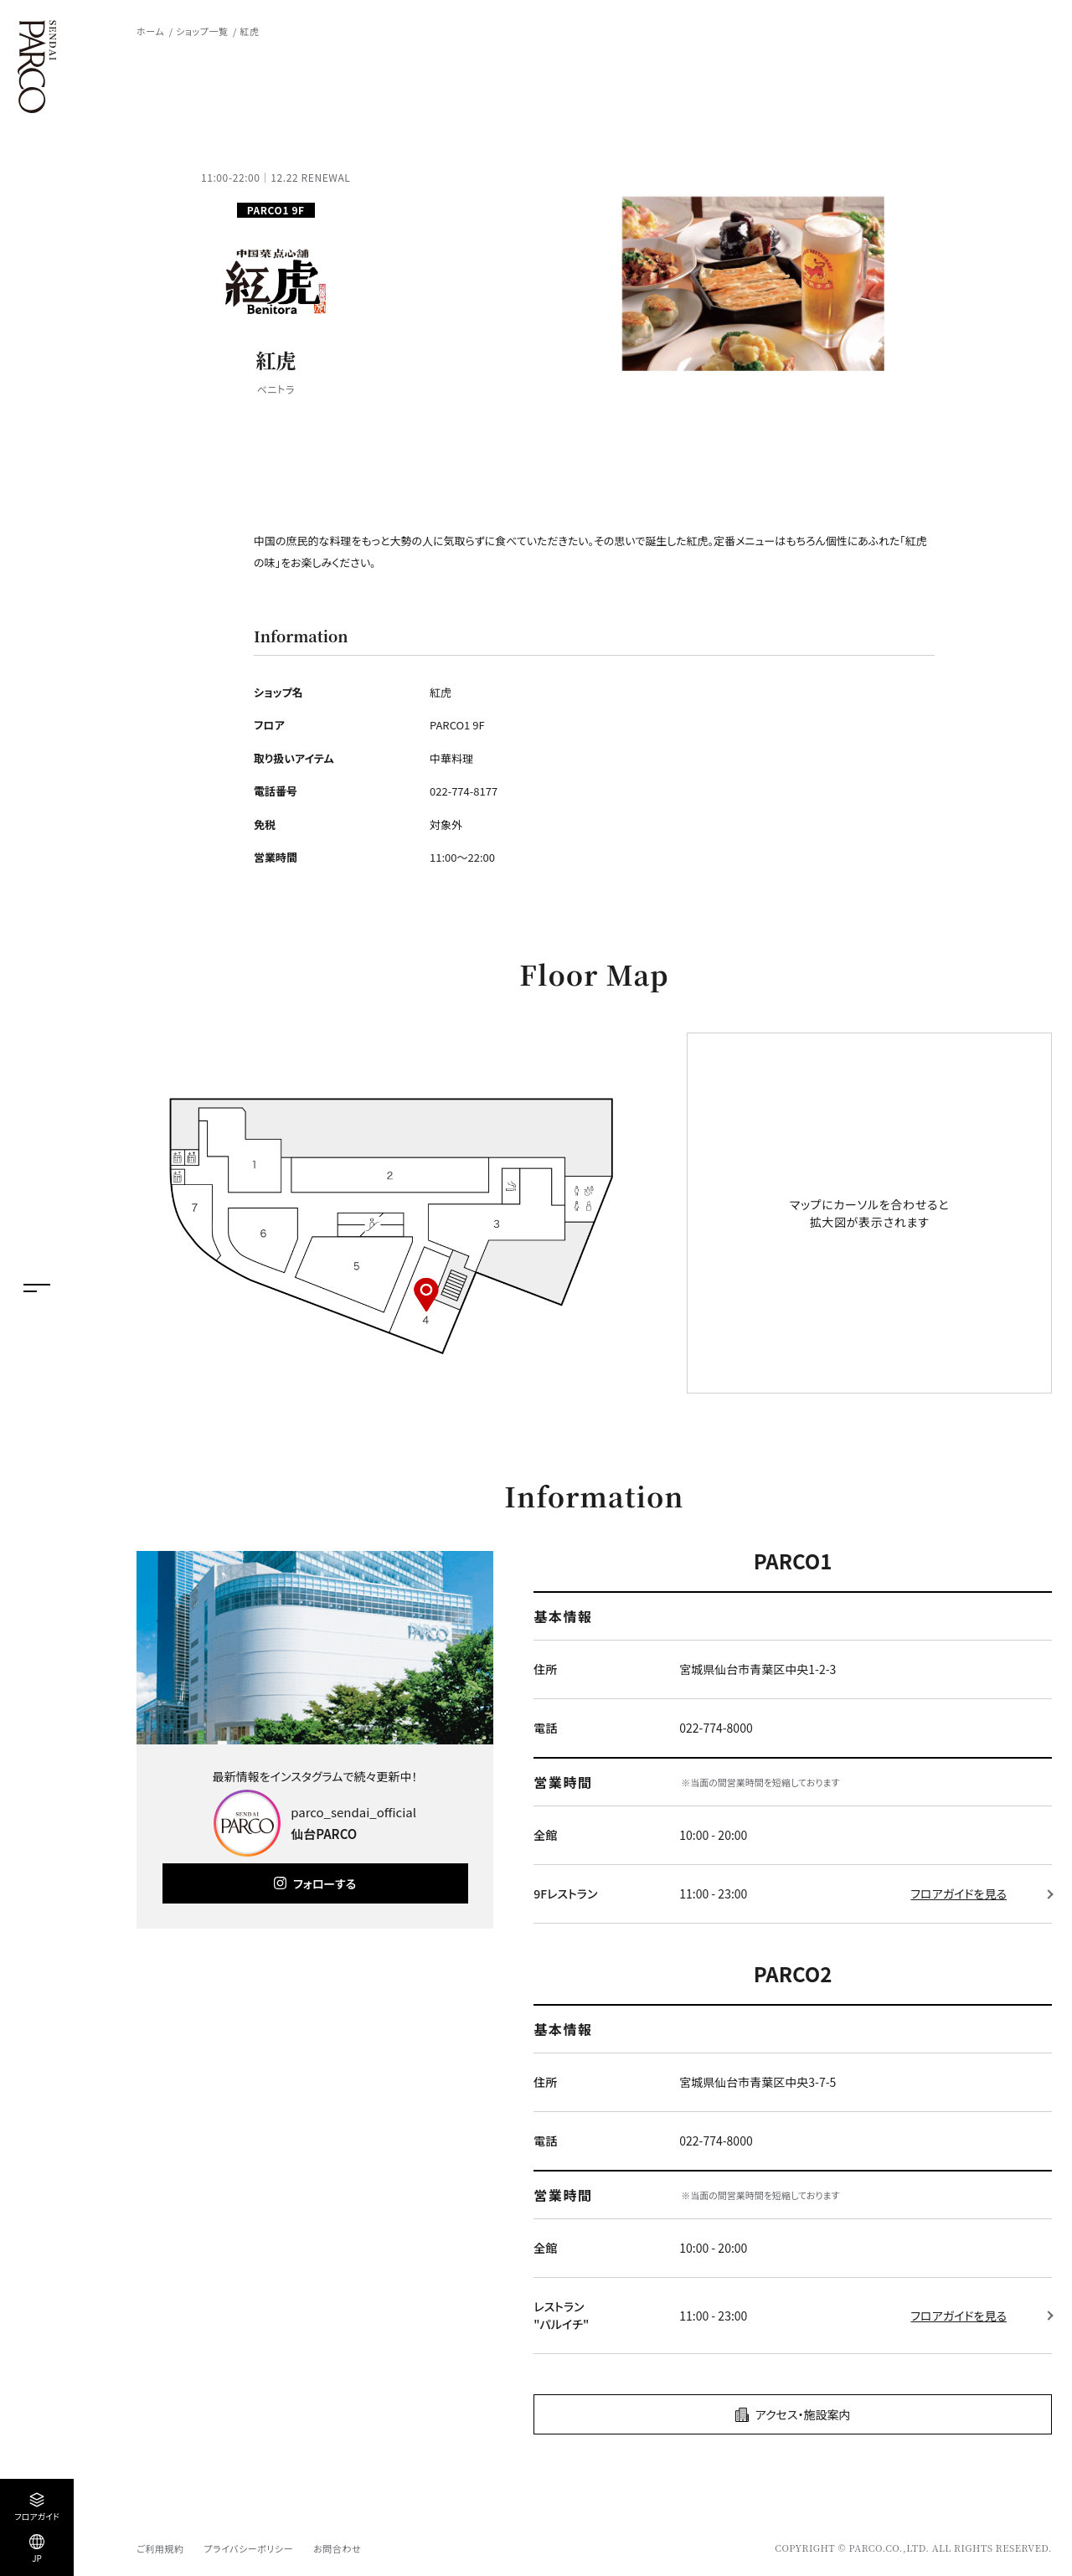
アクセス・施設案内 (803, 2414)
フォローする (324, 1883)
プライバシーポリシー (248, 2548)
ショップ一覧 (202, 31)
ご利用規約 (160, 2548)
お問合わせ (337, 2548)
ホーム (150, 31)
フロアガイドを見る (958, 1893)
